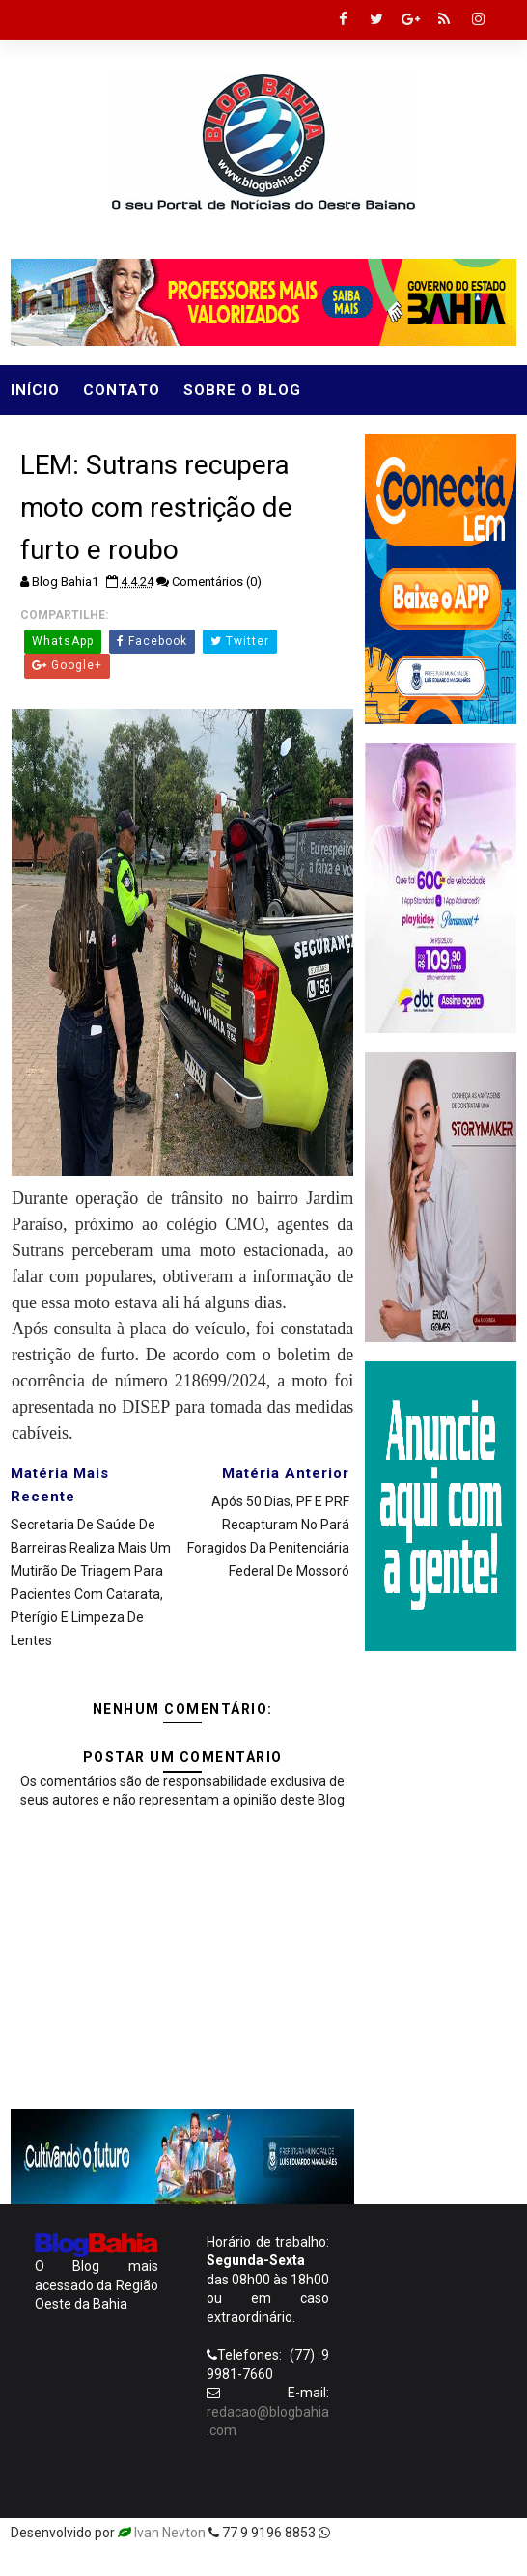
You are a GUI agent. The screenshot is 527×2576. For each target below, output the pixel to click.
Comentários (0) (217, 581)
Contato (121, 390)
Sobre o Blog (242, 390)
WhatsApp (63, 641)
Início (35, 390)
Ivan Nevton (170, 2532)
